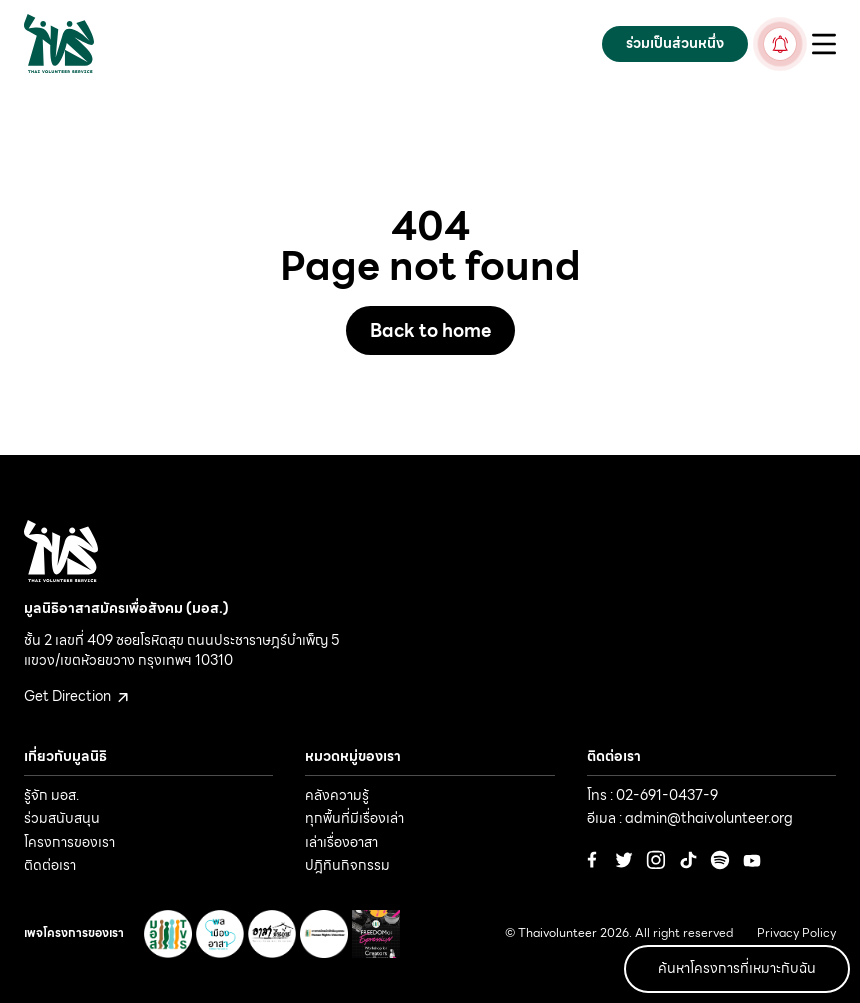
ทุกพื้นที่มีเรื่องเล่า (354, 818)
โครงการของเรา (69, 842)
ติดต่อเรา (50, 865)
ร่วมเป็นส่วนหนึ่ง (675, 43)
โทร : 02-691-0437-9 (652, 795)
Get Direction (76, 696)
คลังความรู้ (337, 795)
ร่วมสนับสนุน (62, 818)
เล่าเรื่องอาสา (341, 842)
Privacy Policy (796, 933)
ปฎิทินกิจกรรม (347, 865)
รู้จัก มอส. (51, 795)
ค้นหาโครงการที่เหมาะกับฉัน (737, 968)
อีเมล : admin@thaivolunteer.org (690, 818)
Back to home (430, 330)
